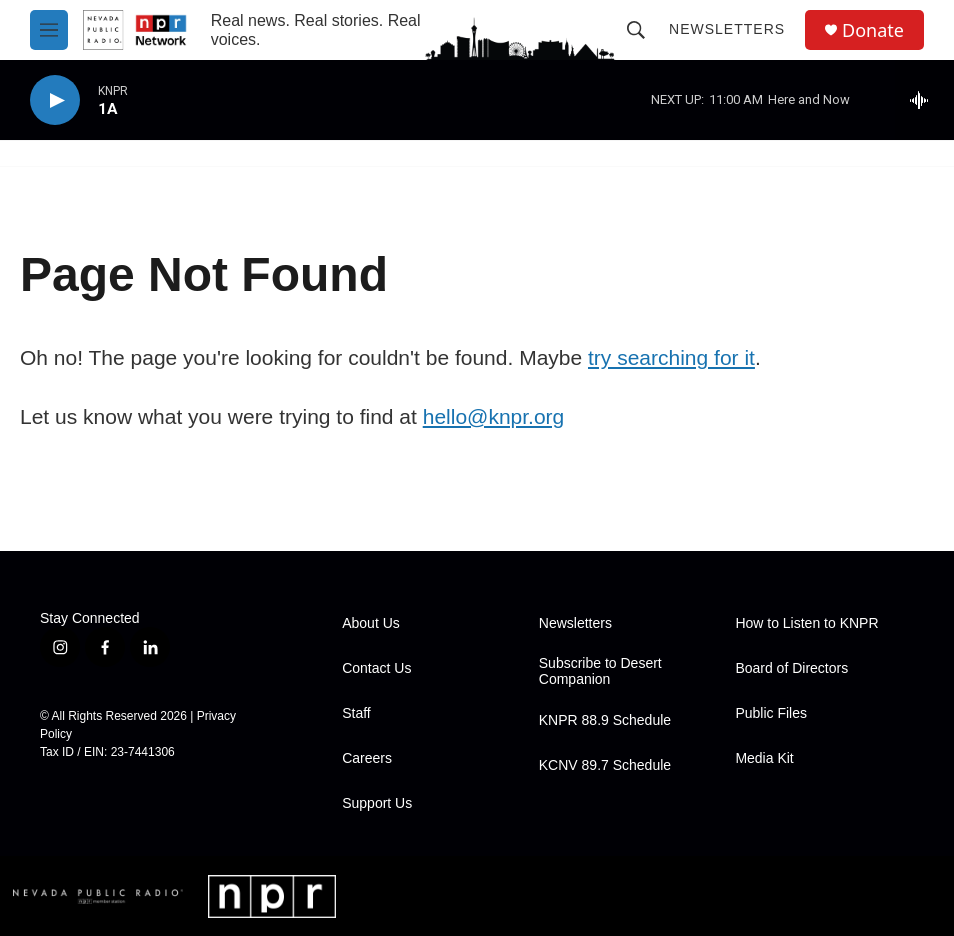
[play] (55, 100)
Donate (873, 30)
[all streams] (924, 100)
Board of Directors (791, 668)
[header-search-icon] (636, 30)
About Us (371, 623)
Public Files (771, 713)
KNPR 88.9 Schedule (605, 720)
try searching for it (671, 357)
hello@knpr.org (494, 416)
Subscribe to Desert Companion (600, 671)
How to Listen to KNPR (806, 623)
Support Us (377, 803)
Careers (367, 758)
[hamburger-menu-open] (49, 30)
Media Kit (764, 758)
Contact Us (376, 668)
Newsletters (727, 29)
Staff (356, 713)
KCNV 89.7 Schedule (605, 765)
